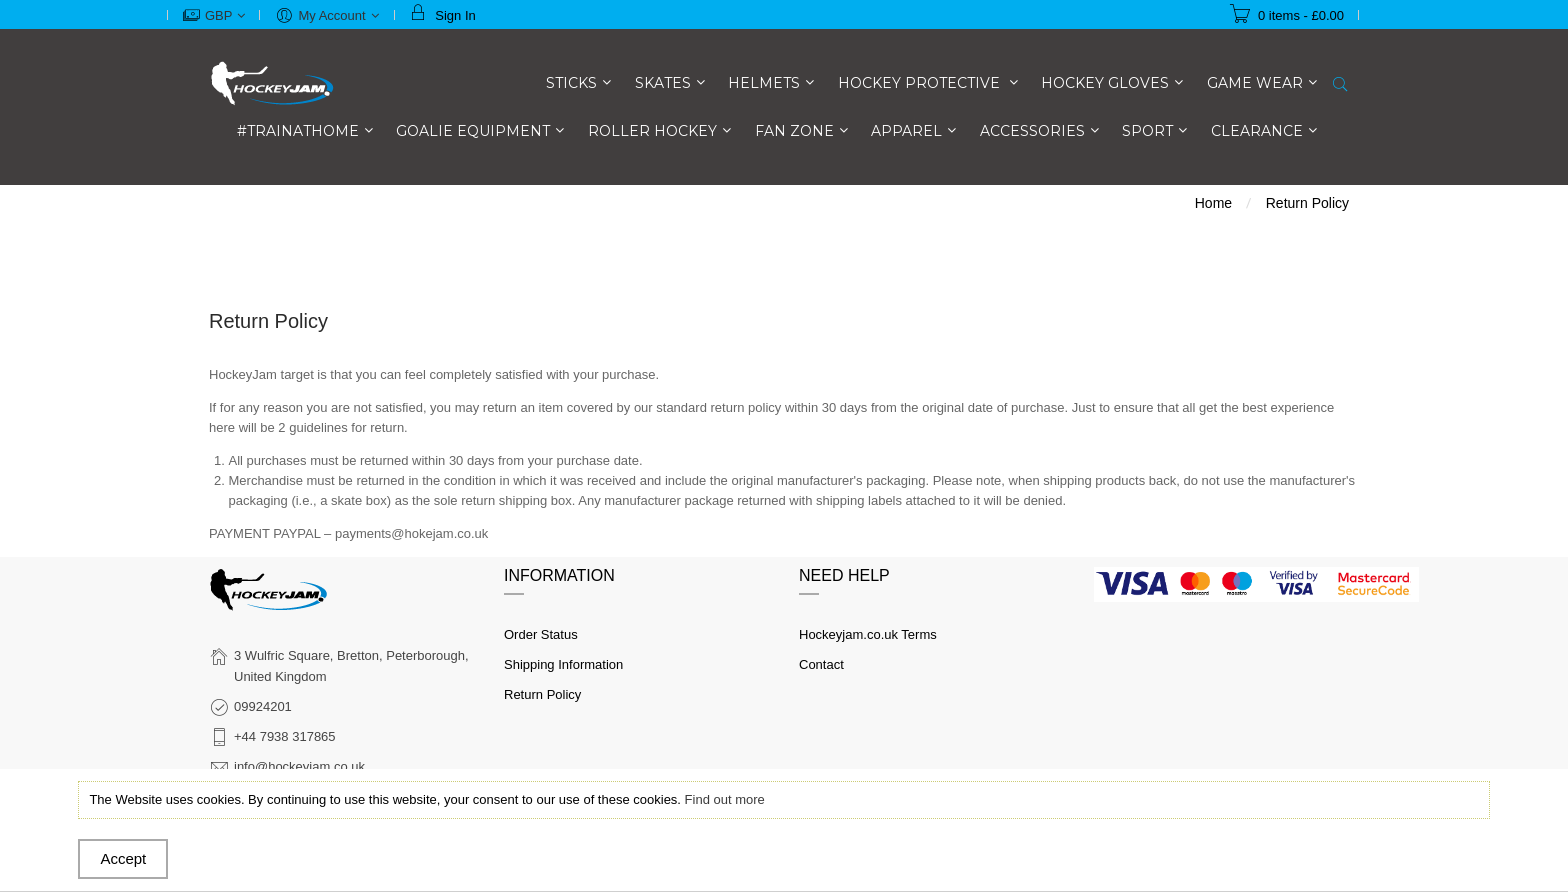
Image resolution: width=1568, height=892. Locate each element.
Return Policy (542, 694)
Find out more (725, 799)
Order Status (541, 634)
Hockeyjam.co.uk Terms (868, 634)
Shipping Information (563, 664)
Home (1213, 203)
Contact (821, 664)
